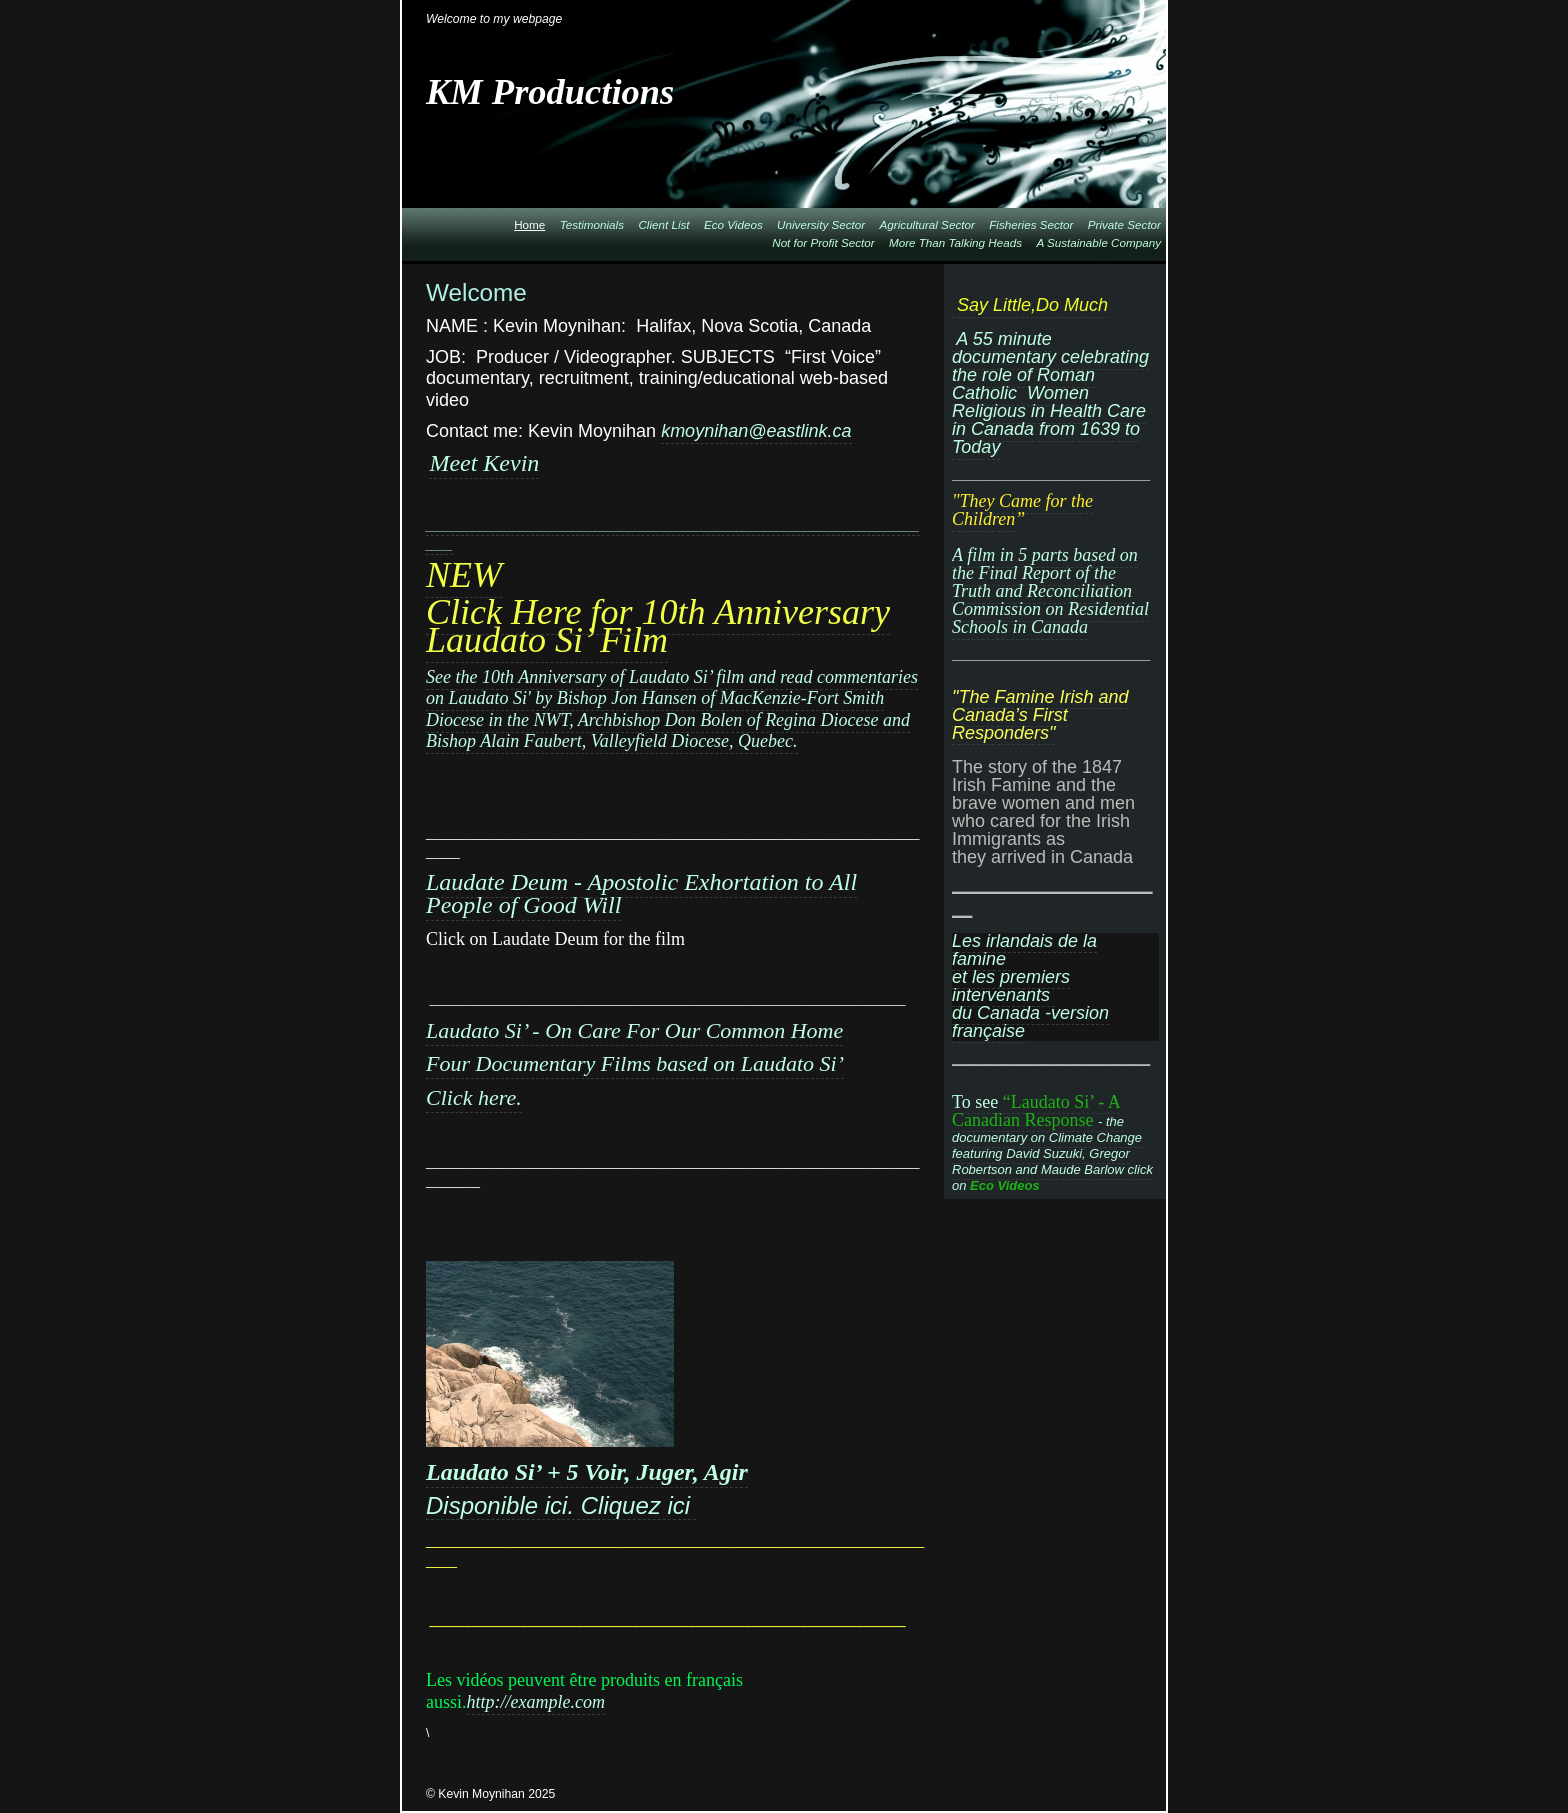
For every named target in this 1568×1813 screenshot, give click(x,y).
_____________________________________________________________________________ (673, 535)
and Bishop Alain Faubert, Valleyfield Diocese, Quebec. (668, 730)
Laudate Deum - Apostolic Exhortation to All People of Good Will (641, 893)
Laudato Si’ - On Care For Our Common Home (634, 1030)
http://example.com (536, 1702)
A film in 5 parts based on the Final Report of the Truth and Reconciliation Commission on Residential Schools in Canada (1050, 591)
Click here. (474, 1097)
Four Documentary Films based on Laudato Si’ (635, 1063)
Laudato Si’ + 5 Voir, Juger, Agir (587, 1472)
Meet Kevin (484, 463)
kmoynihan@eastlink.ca (756, 431)
